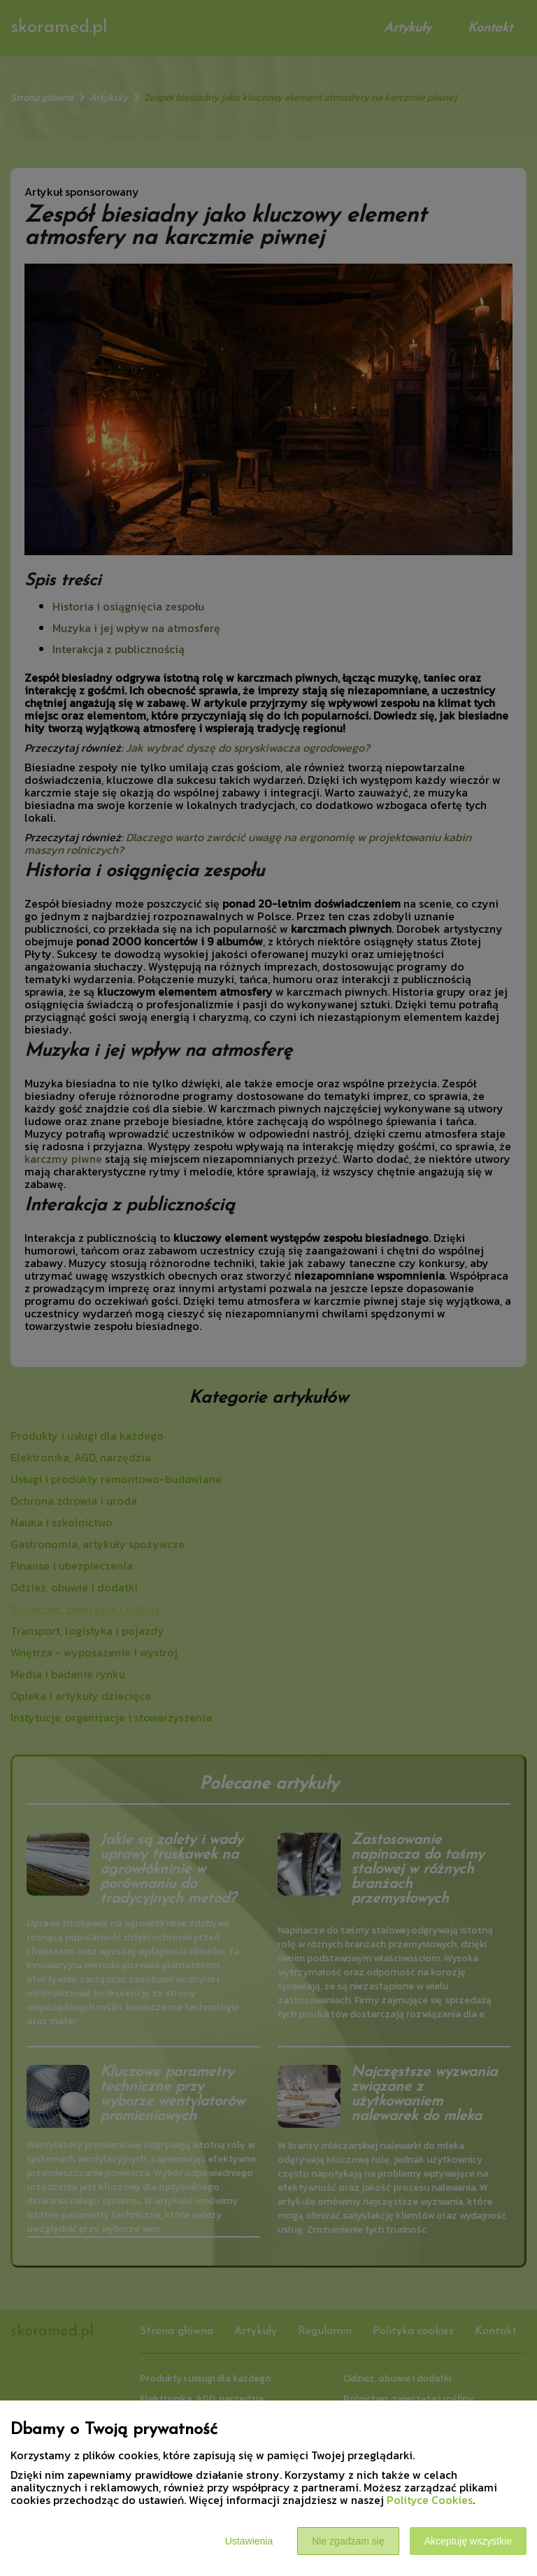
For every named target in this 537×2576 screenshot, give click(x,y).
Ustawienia (249, 2541)
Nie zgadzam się (348, 2541)
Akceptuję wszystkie (468, 2541)
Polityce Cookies (430, 2499)
